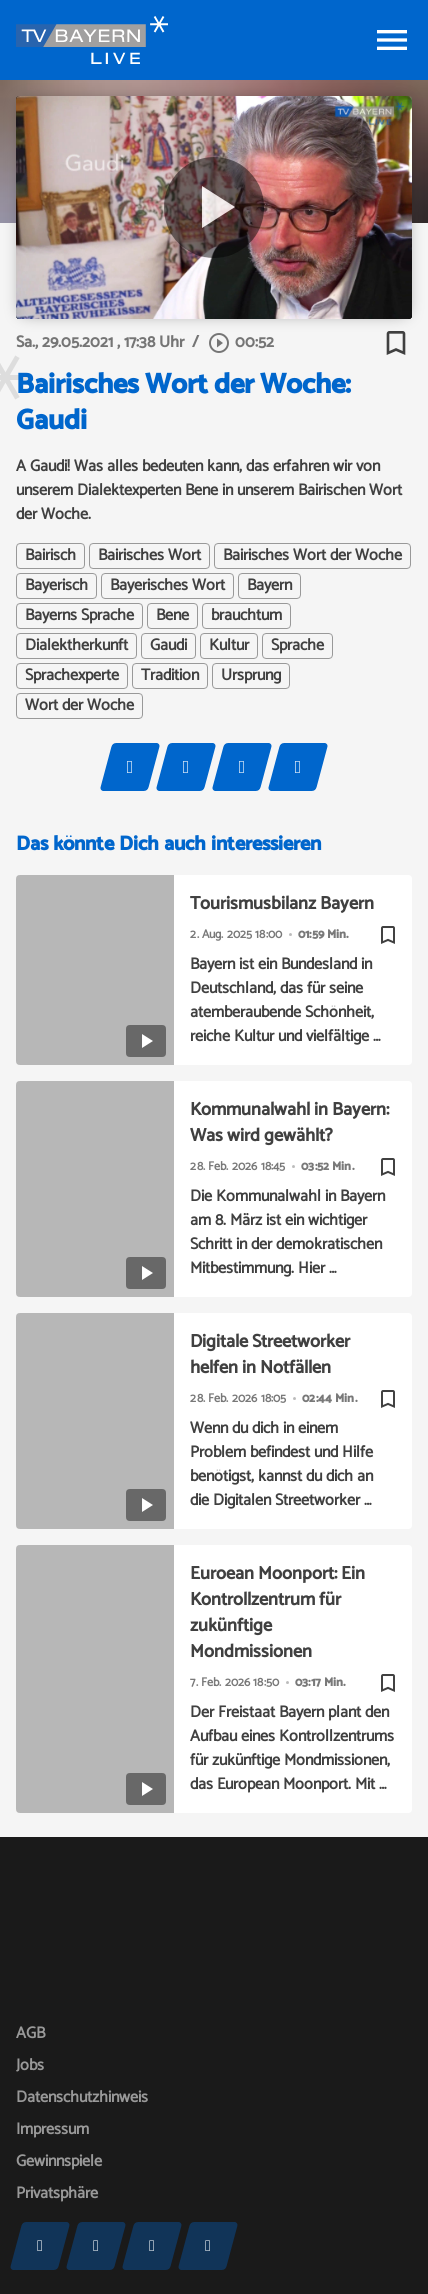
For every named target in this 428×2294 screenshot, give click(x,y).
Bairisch (50, 556)
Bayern (269, 586)
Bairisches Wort (149, 556)
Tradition (170, 676)
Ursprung (251, 676)
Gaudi (168, 646)
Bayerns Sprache (79, 616)
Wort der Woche (79, 706)
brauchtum (246, 616)
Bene (172, 616)
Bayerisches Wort (167, 586)
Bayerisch (56, 586)
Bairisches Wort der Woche (312, 556)
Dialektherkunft (76, 646)
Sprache (297, 646)
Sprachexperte (72, 676)
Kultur (229, 646)
